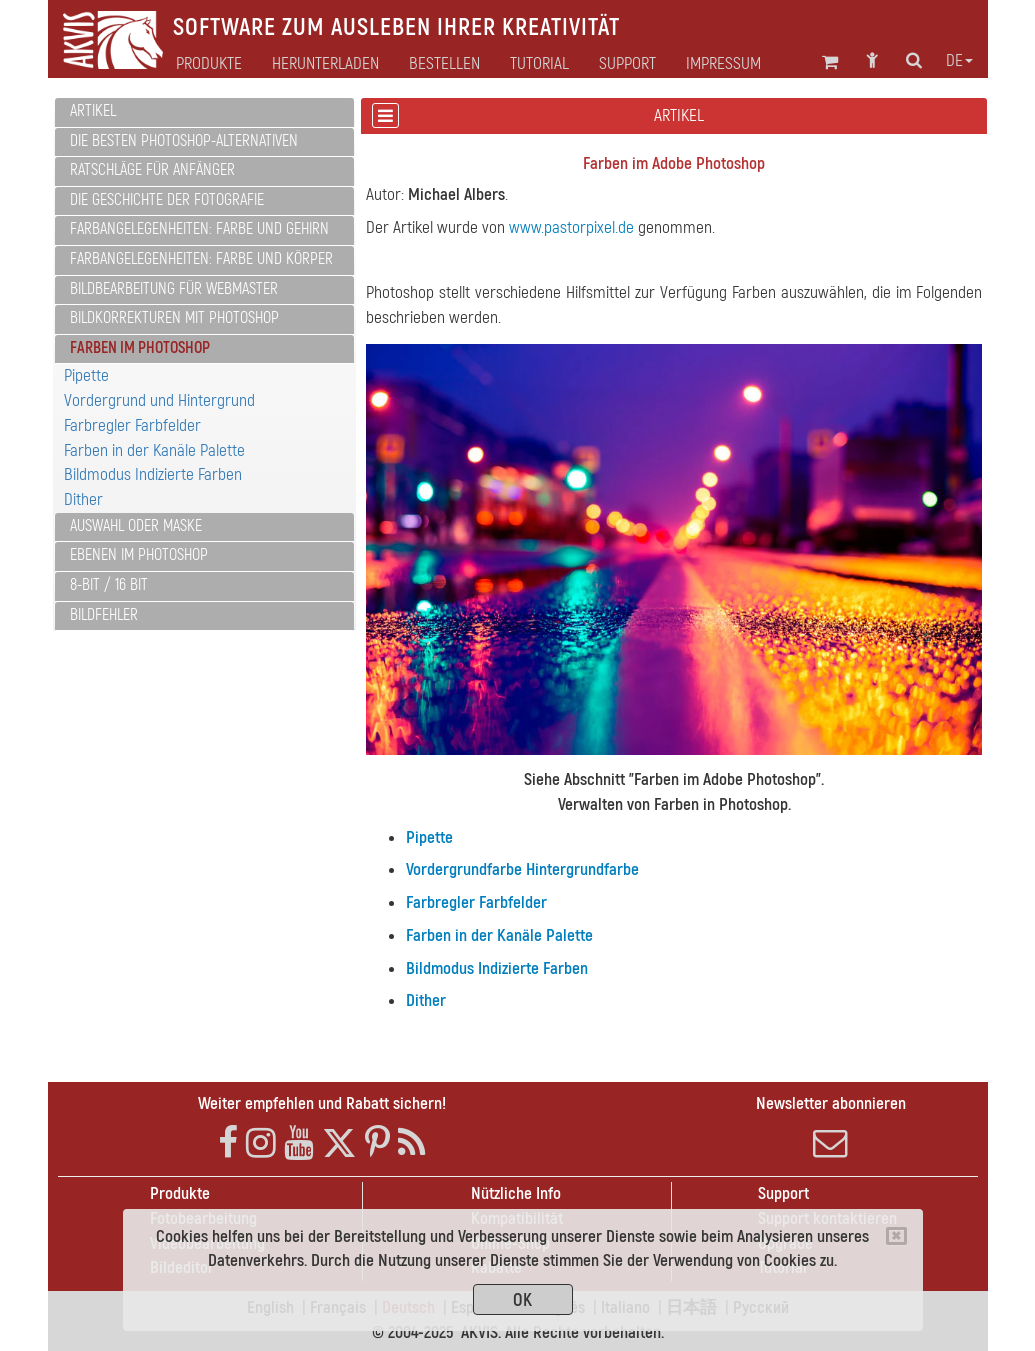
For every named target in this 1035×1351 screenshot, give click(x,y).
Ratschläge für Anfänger (152, 170)
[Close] (896, 1236)
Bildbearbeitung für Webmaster (174, 289)
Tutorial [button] (539, 64)
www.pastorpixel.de (571, 227)
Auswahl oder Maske (136, 526)
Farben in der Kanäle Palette (154, 450)
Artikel (93, 111)
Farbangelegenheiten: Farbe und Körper (201, 259)
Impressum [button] (723, 64)
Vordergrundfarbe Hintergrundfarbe (522, 869)
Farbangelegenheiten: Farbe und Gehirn (199, 229)
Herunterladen (325, 64)
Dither (83, 499)
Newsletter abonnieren (830, 1127)
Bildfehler (104, 615)
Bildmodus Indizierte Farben (153, 474)
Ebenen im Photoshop (139, 555)
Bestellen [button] (444, 64)
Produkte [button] (209, 64)
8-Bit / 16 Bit (109, 585)
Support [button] (627, 64)
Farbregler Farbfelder (132, 425)
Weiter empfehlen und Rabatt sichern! (322, 1103)
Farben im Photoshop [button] (140, 348)
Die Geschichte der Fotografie (167, 200)
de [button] (959, 61)
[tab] (204, 112)
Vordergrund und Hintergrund (159, 400)
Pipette (86, 375)
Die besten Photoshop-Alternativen (184, 141)
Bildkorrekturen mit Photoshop (174, 318)
